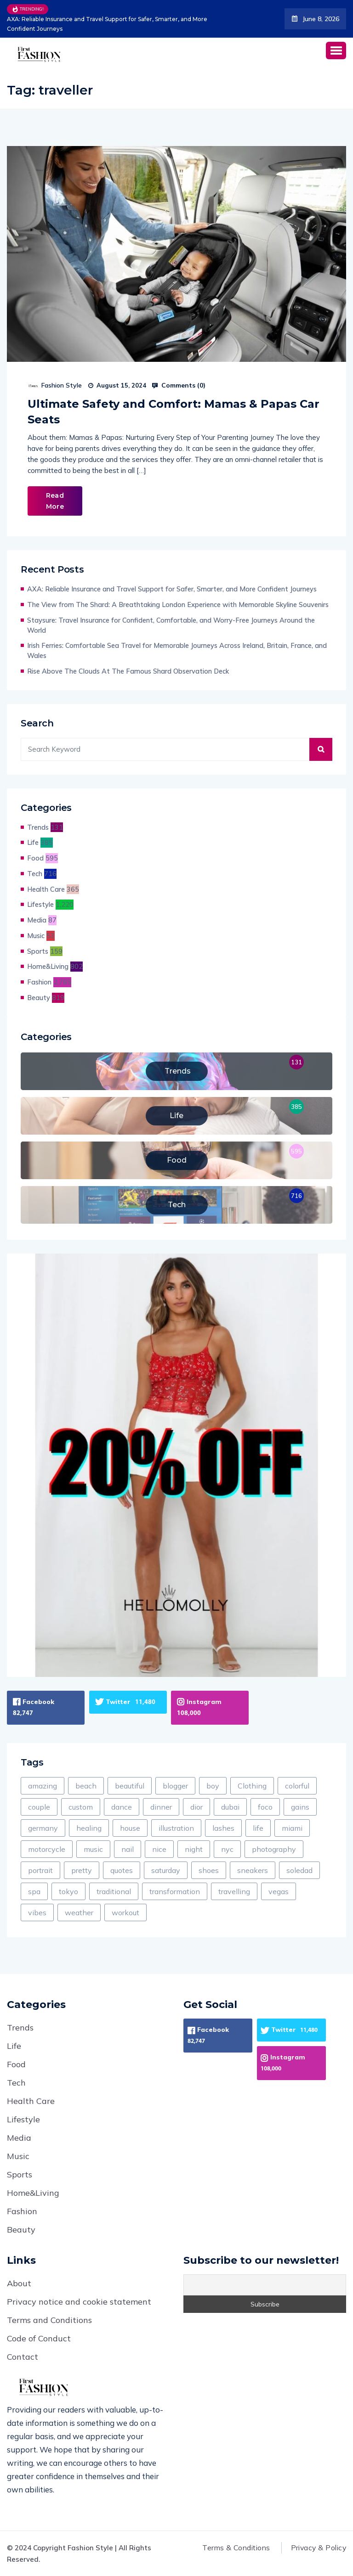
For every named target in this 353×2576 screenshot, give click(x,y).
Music (36, 935)
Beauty (38, 997)
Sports (37, 951)
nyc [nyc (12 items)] (227, 1849)
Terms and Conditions (49, 2320)
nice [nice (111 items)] (159, 1849)
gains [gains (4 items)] (300, 1806)
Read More (55, 501)
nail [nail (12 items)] (127, 1849)
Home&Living (47, 966)
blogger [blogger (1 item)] (175, 1785)
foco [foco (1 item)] (265, 1806)
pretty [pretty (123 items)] (81, 1870)
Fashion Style (61, 385)
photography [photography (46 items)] (274, 1849)
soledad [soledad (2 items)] (299, 1870)
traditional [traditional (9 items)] (114, 1891)
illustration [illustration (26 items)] (176, 1828)
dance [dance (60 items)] (121, 1806)
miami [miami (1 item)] (292, 1828)
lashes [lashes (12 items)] (223, 1828)
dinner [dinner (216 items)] (161, 1806)
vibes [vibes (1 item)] (37, 1912)
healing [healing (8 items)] (89, 1828)
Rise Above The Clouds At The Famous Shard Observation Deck (128, 671)
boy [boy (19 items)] (212, 1785)
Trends (38, 827)
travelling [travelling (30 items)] (234, 1891)
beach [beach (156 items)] (86, 1785)
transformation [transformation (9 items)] (174, 1891)
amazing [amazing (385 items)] (42, 1785)
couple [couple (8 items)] (39, 1806)
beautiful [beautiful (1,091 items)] (129, 1785)
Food (35, 858)
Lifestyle (40, 904)
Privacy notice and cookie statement (79, 2301)
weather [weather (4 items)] (79, 1912)
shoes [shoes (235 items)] (209, 1870)
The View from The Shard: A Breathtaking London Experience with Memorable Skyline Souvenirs (178, 604)
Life (33, 842)
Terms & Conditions (232, 2547)
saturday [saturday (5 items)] (165, 1870)
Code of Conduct (39, 2338)
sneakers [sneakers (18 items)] (252, 1870)
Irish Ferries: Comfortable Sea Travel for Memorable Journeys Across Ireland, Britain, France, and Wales (177, 650)
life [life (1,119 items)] (258, 1828)
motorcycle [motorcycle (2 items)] (46, 1849)
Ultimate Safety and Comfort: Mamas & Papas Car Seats (173, 411)
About (19, 2283)
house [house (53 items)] (130, 1828)
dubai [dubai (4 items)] (230, 1806)
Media (36, 920)
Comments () (178, 385)
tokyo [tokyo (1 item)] (68, 1891)
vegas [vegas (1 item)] (278, 1891)
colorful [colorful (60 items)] (297, 1785)
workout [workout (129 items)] (125, 1912)
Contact (22, 2356)
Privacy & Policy (317, 2547)
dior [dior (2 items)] (196, 1806)
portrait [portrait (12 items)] (40, 1870)
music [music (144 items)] (93, 1849)
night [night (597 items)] (194, 1849)
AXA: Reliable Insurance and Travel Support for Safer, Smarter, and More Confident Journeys (106, 24)
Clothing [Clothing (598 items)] (252, 1785)
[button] (336, 50)
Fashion (39, 982)
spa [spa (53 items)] (34, 1891)
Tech (34, 873)
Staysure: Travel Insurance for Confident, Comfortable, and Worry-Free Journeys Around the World (171, 625)
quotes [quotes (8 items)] (121, 1870)
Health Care (46, 889)
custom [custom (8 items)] (80, 1806)
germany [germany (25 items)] (43, 1828)
